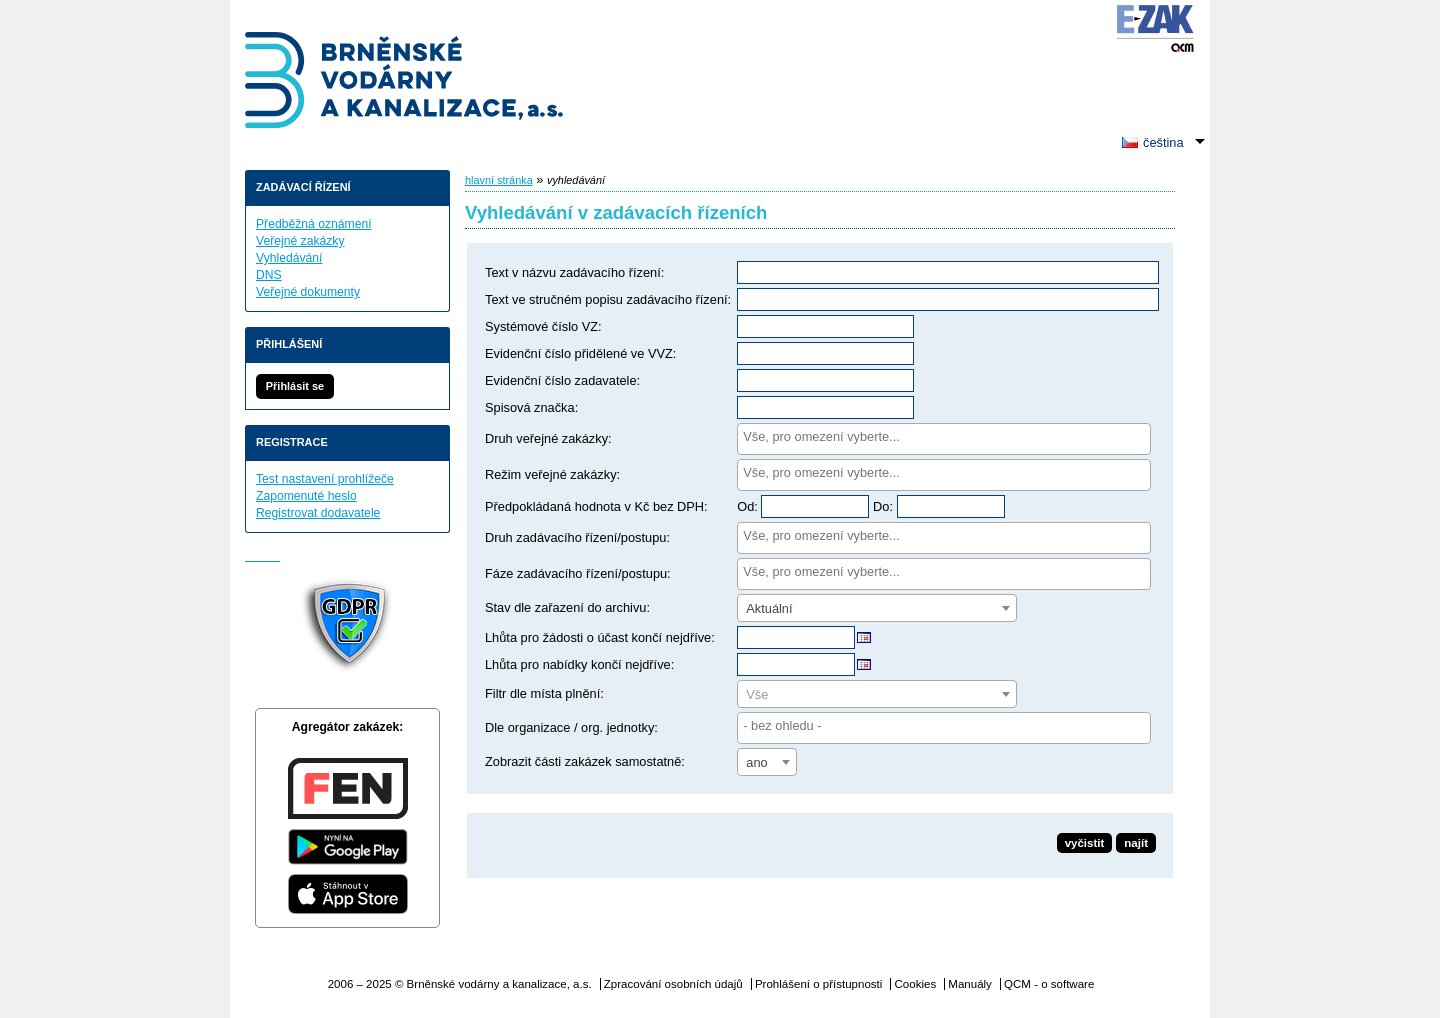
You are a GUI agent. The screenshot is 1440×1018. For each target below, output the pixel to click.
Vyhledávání (289, 258)
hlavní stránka (499, 180)
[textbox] (877, 695)
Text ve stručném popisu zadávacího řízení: (608, 299)
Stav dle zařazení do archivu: (567, 607)
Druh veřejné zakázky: (548, 438)
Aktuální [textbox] (769, 608)
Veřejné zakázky (300, 241)
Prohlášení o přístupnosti (818, 984)
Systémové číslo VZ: (543, 326)
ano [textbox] (756, 762)
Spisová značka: (531, 407)
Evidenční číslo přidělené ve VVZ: (580, 353)
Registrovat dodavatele (318, 513)
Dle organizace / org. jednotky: (571, 727)
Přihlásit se (295, 386)
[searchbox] (944, 436)
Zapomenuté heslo (306, 496)
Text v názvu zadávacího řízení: (574, 272)
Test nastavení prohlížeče (325, 479)
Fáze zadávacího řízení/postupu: (578, 573)
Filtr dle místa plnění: (544, 693)
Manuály (970, 984)
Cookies (916, 984)
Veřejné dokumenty (308, 292)
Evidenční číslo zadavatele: (562, 380)
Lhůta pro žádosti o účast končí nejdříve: (600, 637)
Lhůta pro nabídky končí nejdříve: (579, 664)
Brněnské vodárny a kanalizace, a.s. (405, 82)
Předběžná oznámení (314, 224)
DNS (269, 275)
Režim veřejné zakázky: (552, 474)
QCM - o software (1049, 984)
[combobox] (944, 439)
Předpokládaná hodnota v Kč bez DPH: (596, 506)
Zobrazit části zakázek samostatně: (585, 761)
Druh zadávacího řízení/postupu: (577, 537)
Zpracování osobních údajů (673, 984)
